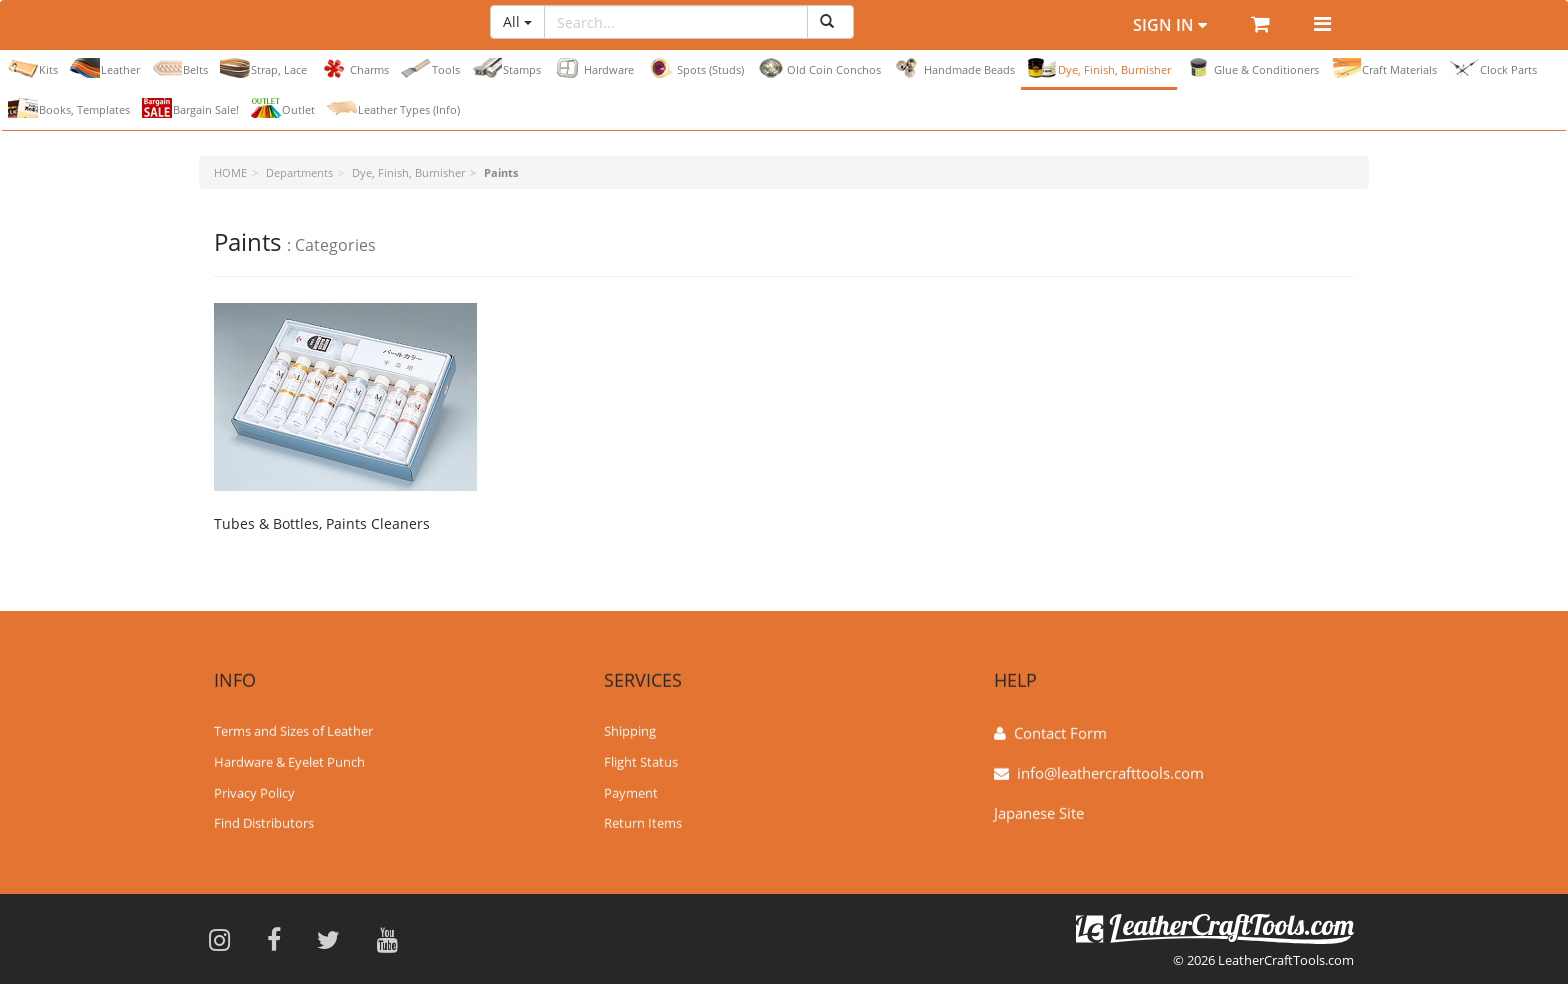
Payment (631, 791)
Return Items (643, 822)
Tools (430, 68)
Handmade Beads (954, 68)
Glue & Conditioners (1251, 68)
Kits (33, 68)
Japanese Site (1039, 812)
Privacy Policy (254, 791)
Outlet (283, 108)
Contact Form (1060, 732)
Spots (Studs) (695, 68)
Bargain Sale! (190, 108)
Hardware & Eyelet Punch (289, 761)
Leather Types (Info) (393, 108)
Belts (180, 68)
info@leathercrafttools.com (1110, 772)
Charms (354, 68)
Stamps (506, 68)
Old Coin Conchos (818, 68)
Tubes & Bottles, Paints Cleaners (322, 523)
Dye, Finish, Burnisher (1099, 68)
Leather (105, 68)
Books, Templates (69, 108)
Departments (299, 172)
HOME (230, 172)
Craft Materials (1384, 68)
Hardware (593, 68)
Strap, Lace (263, 68)
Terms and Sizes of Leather (293, 730)
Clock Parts (1493, 68)
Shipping (630, 730)
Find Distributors (264, 822)
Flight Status (641, 761)
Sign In (1170, 25)
